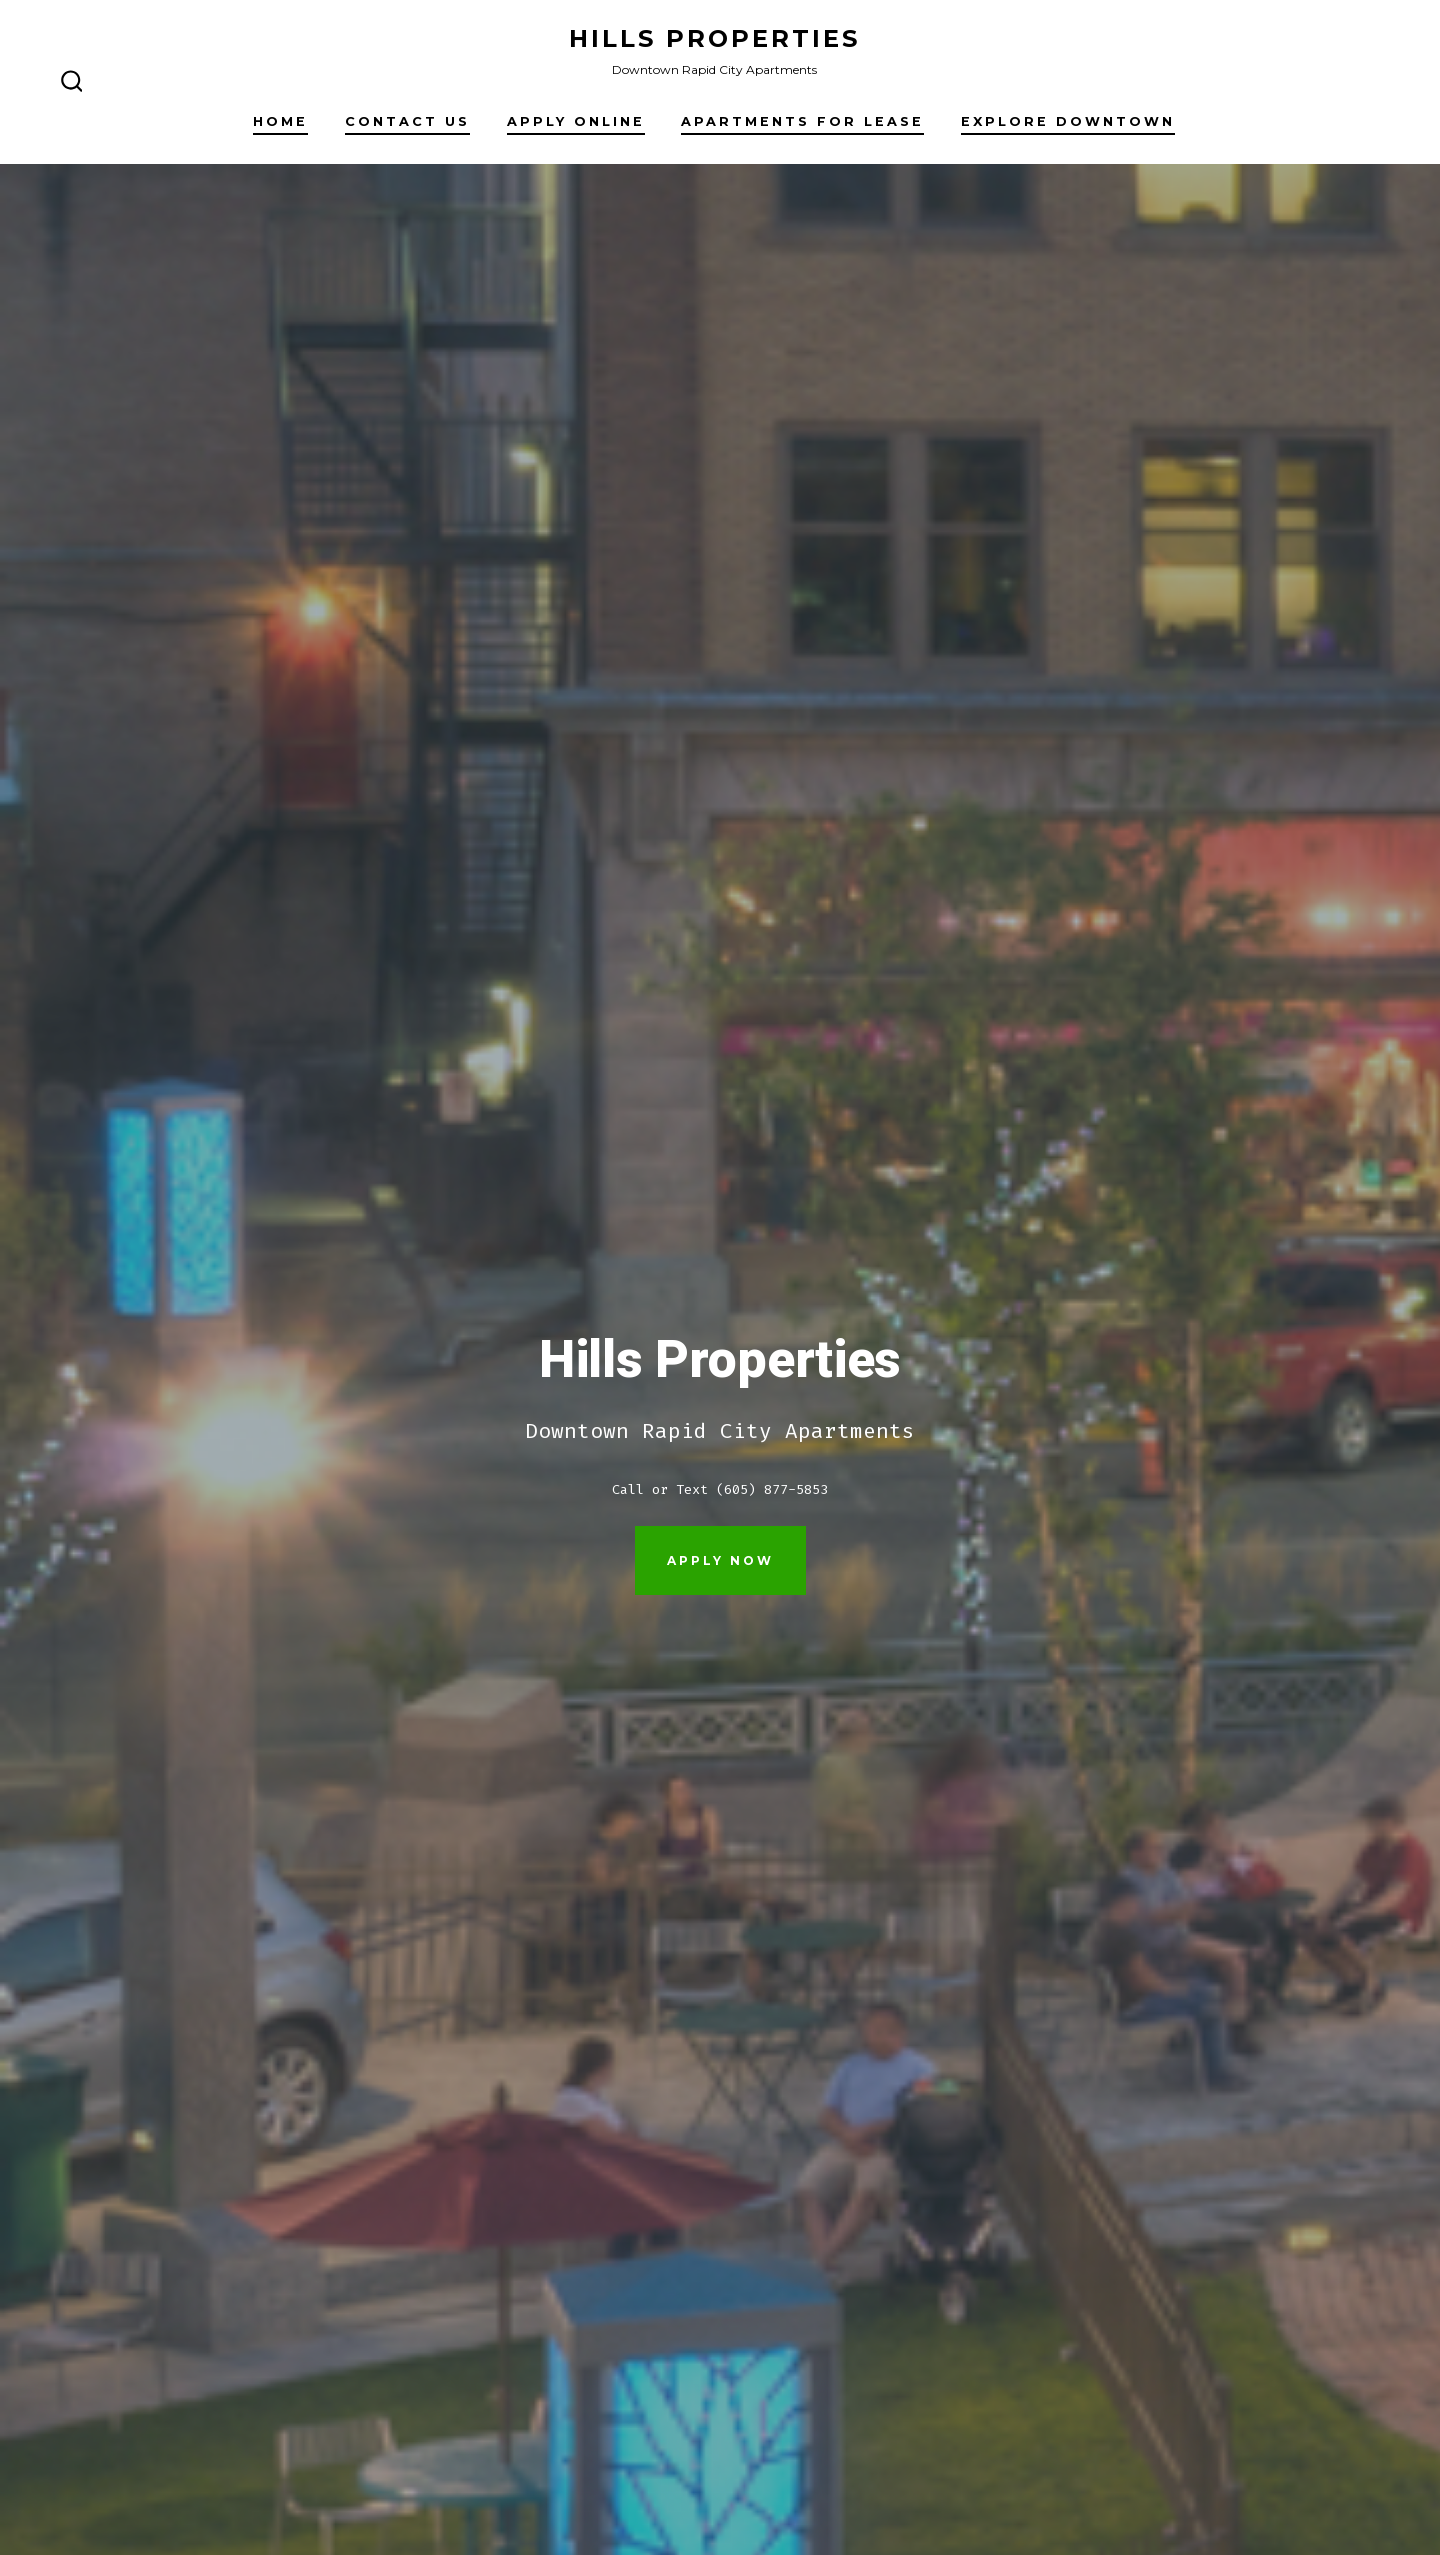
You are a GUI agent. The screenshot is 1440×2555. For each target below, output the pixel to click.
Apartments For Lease (802, 121)
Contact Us (407, 121)
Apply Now (720, 1560)
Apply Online (576, 121)
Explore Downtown (1068, 121)
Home (280, 121)
